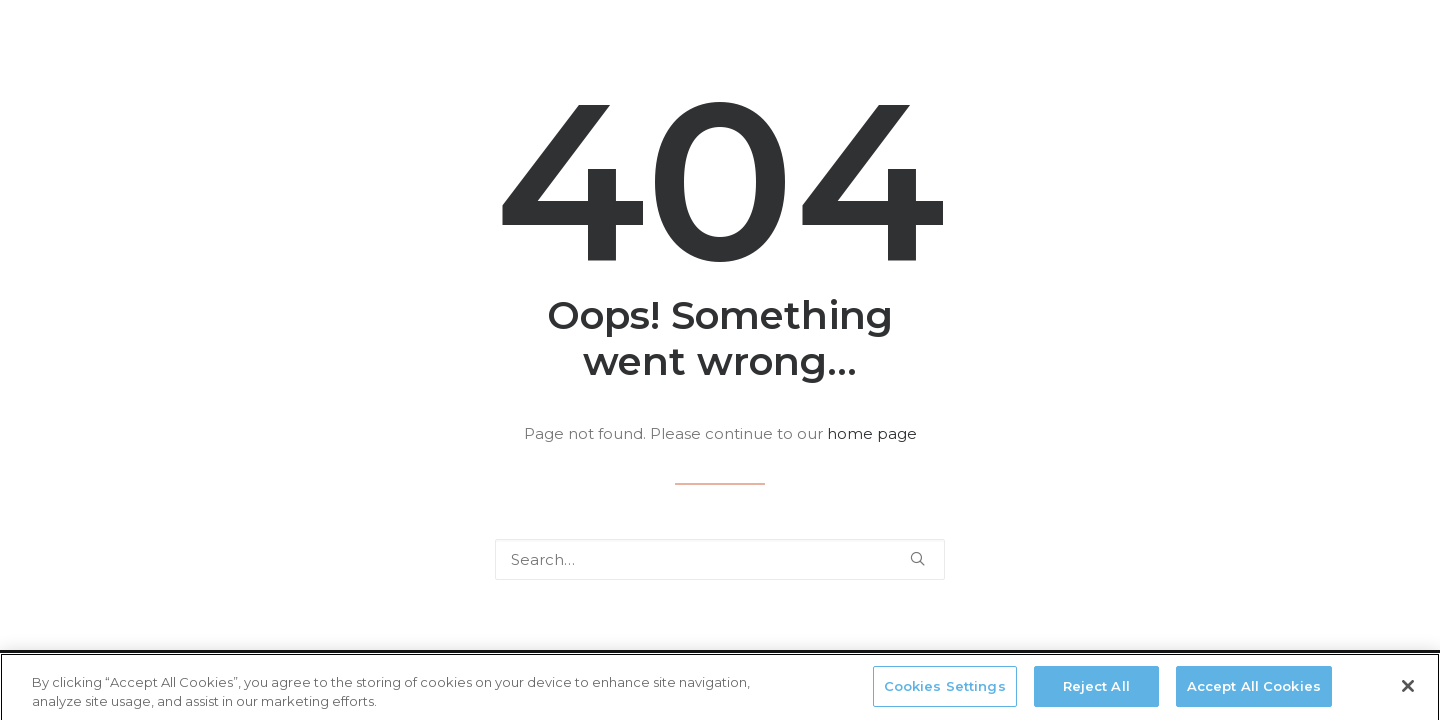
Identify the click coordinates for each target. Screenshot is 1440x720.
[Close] (1408, 691)
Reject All (1096, 691)
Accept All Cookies (1254, 691)
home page (872, 433)
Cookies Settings (945, 691)
